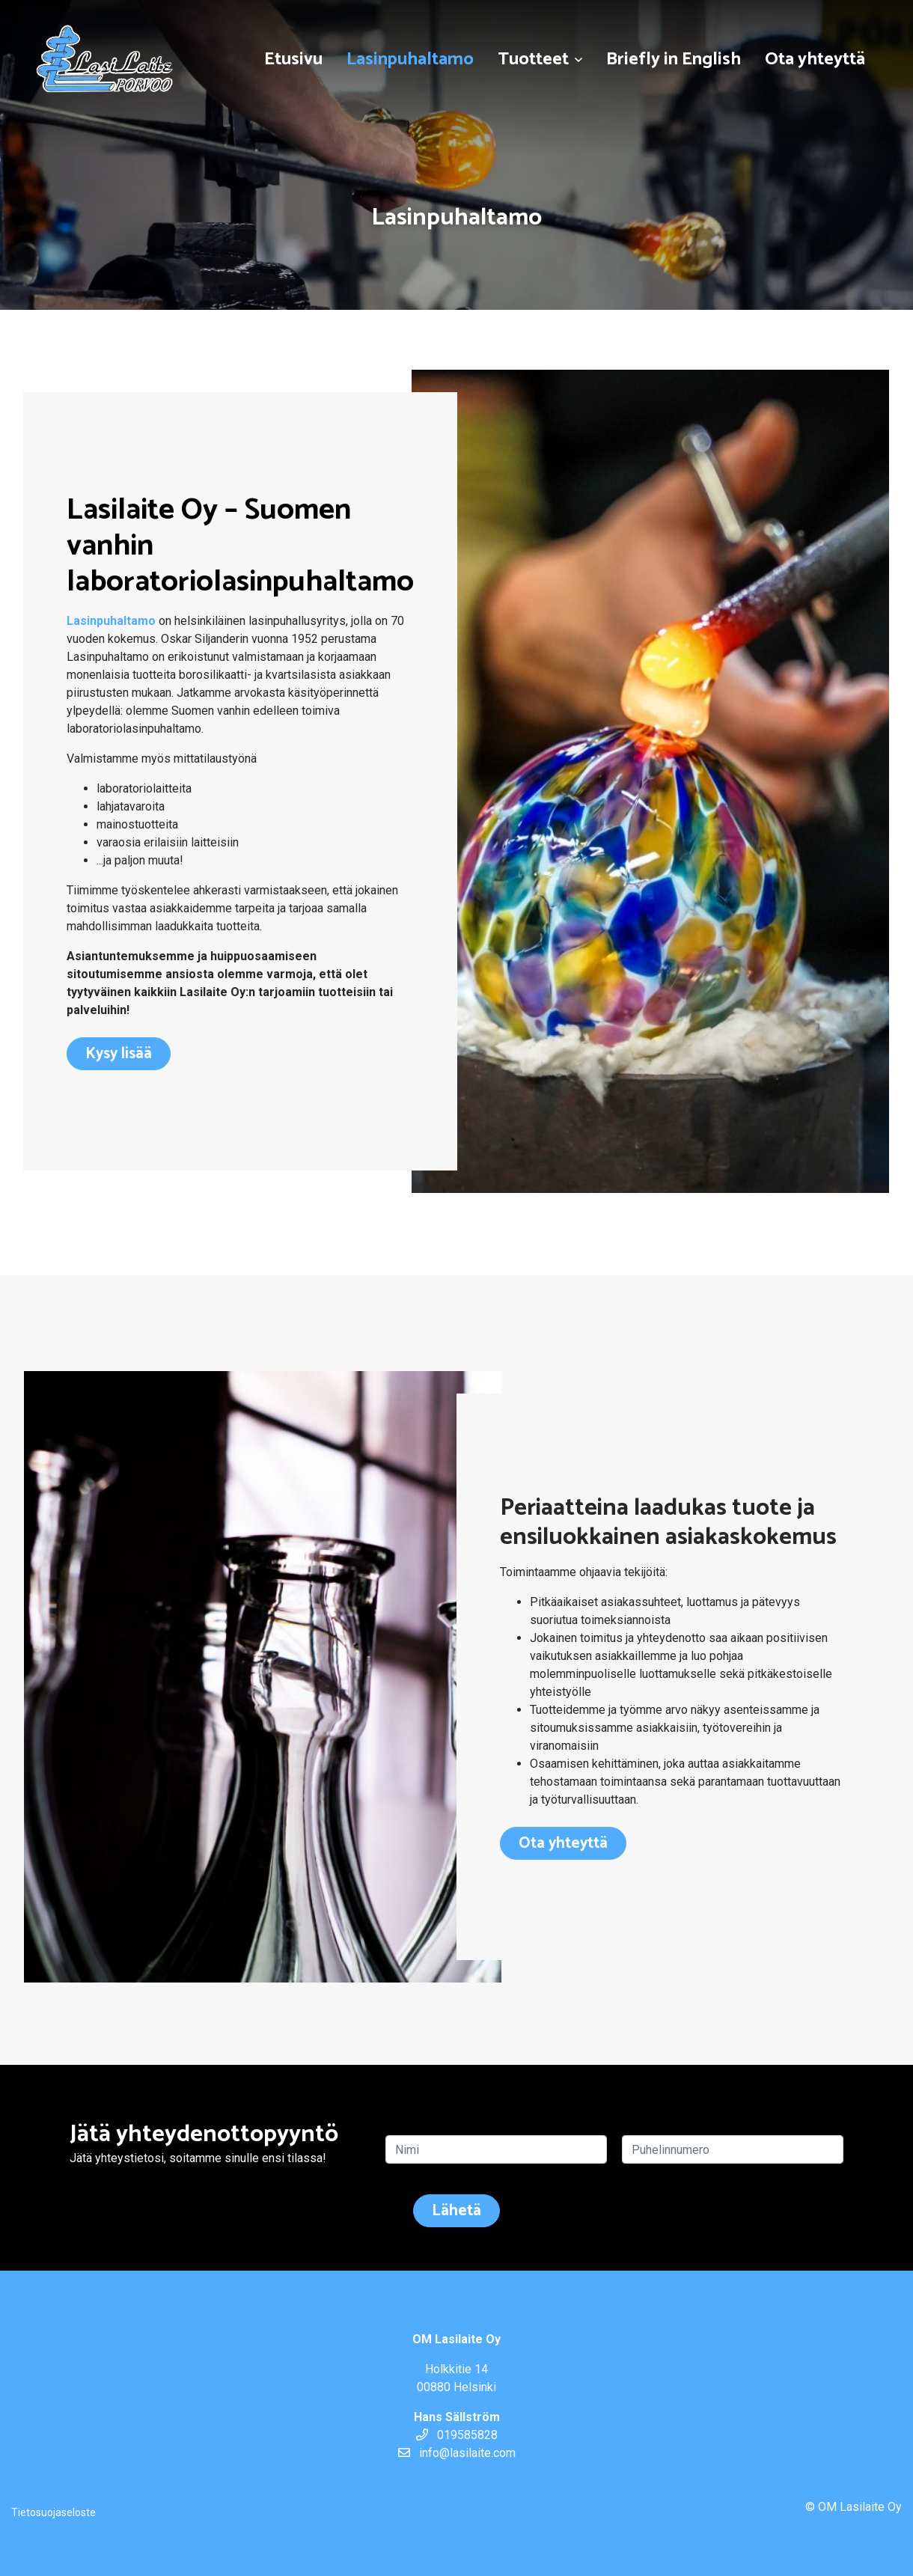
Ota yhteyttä (815, 59)
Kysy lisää (118, 1053)
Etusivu (293, 59)
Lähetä (456, 2211)
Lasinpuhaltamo (410, 59)
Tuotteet (533, 59)
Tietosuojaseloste (53, 2512)
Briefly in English (673, 59)
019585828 (457, 2435)
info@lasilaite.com (457, 2453)
